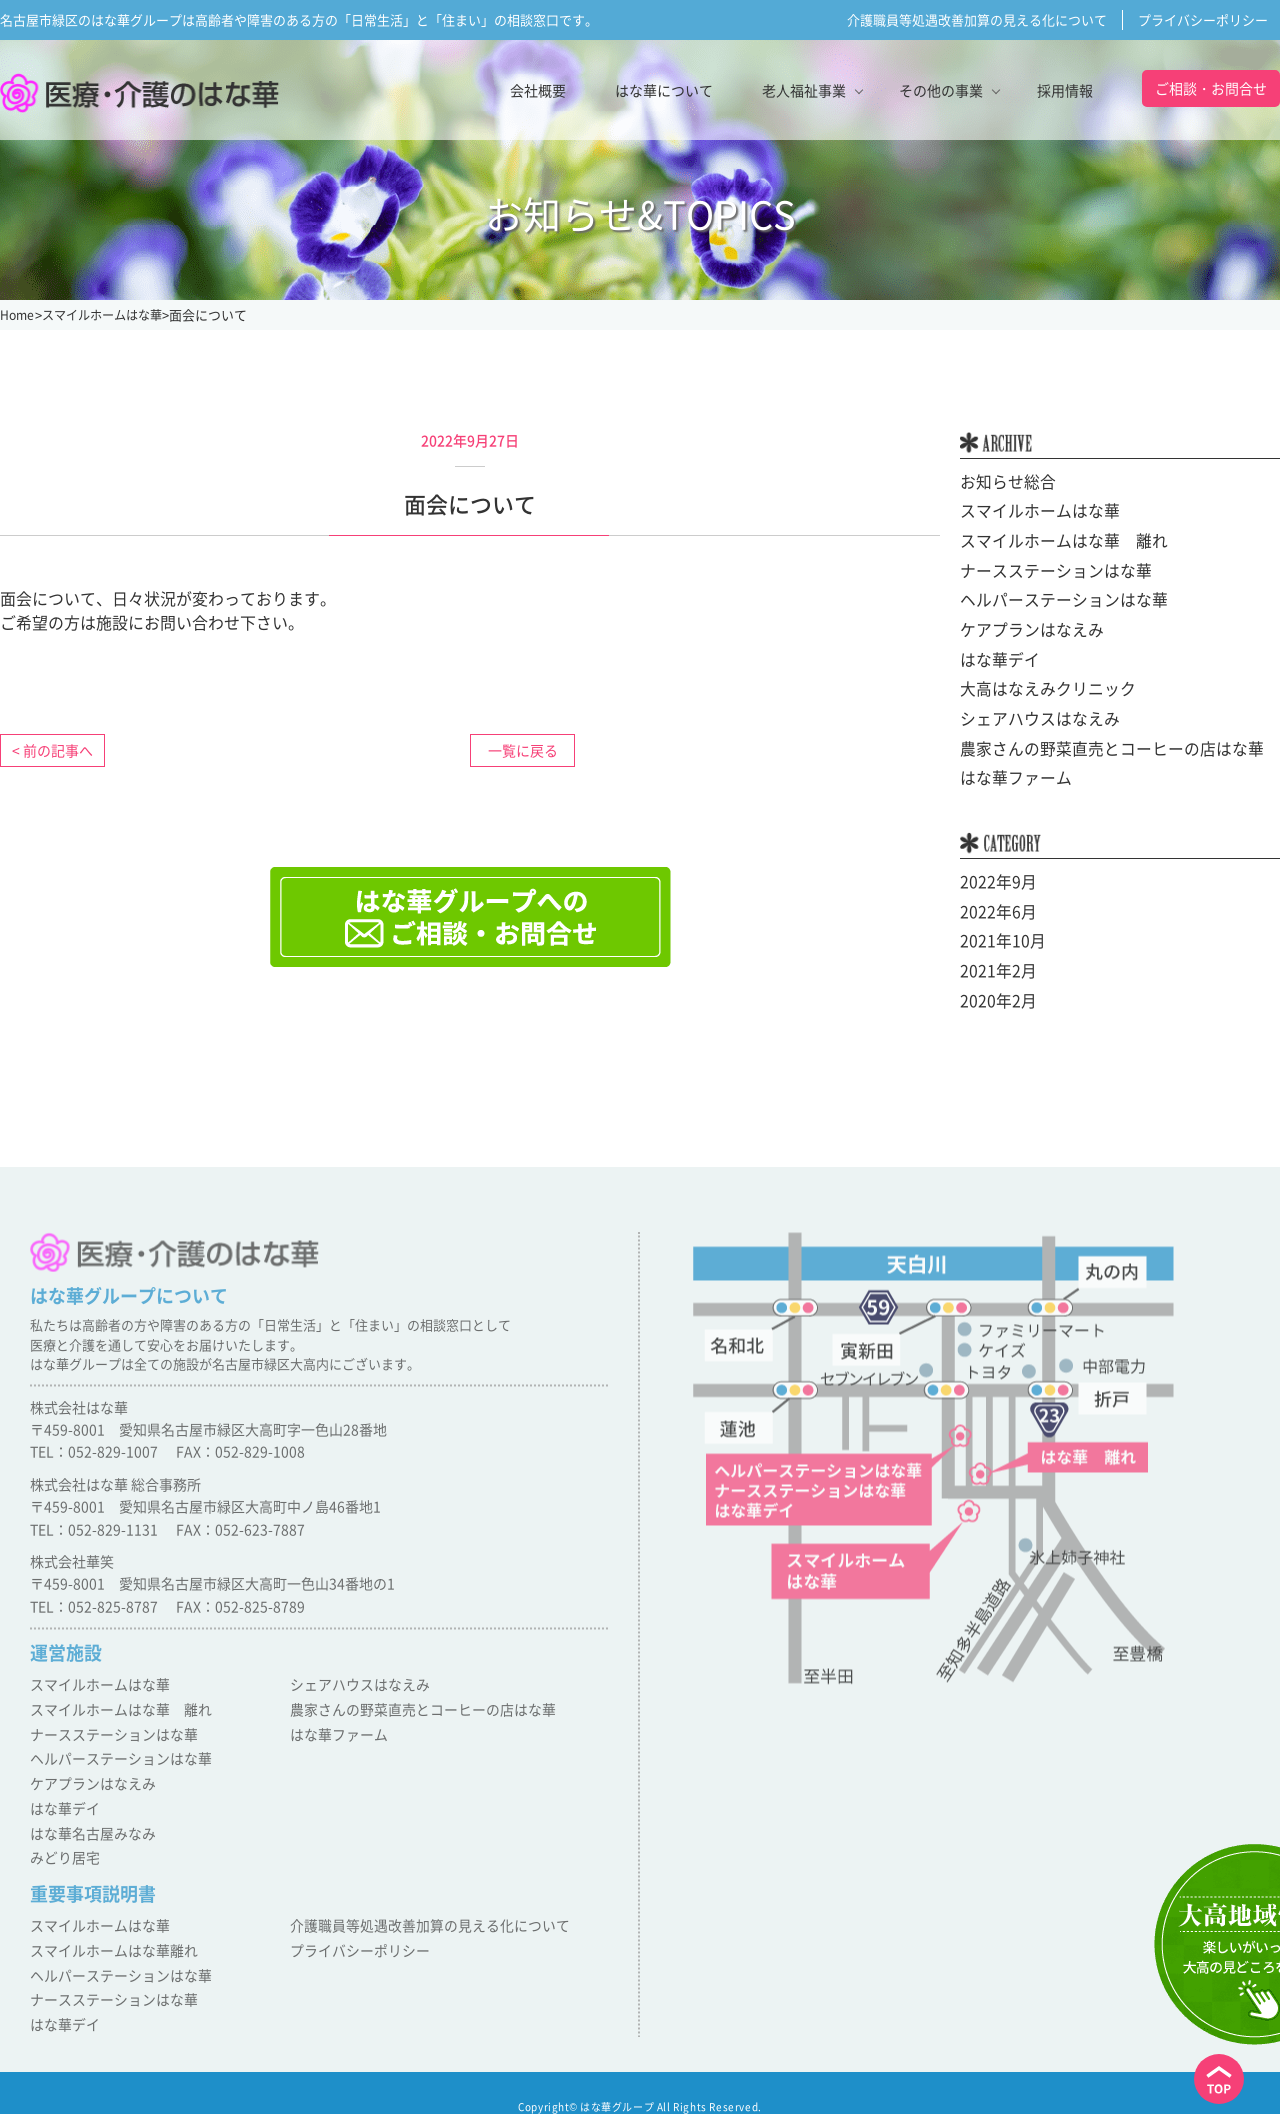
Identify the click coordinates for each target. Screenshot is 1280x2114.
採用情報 (1065, 90)
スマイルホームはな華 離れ (1051, 540)
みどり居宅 (62, 1858)
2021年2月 (994, 962)
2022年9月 (994, 875)
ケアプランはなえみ (1023, 627)
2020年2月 (994, 991)
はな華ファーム (1009, 772)
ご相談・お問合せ (1211, 88)
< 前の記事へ (52, 750)
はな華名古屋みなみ (88, 1835)
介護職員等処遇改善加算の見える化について (977, 19)
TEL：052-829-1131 (94, 1545)
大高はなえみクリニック (1037, 685)
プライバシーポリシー (1203, 19)
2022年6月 (994, 904)
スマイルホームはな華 (1030, 511)
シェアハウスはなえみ (1030, 714)
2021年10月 (998, 933)
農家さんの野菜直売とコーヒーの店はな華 (1093, 743)
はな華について (664, 90)
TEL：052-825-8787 (94, 1622)
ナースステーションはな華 (1044, 569)
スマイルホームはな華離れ (108, 1946)
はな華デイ (995, 656)
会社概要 (538, 90)
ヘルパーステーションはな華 (1051, 598)
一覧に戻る (523, 750)
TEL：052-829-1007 (94, 1468)
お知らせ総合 (1002, 482)
